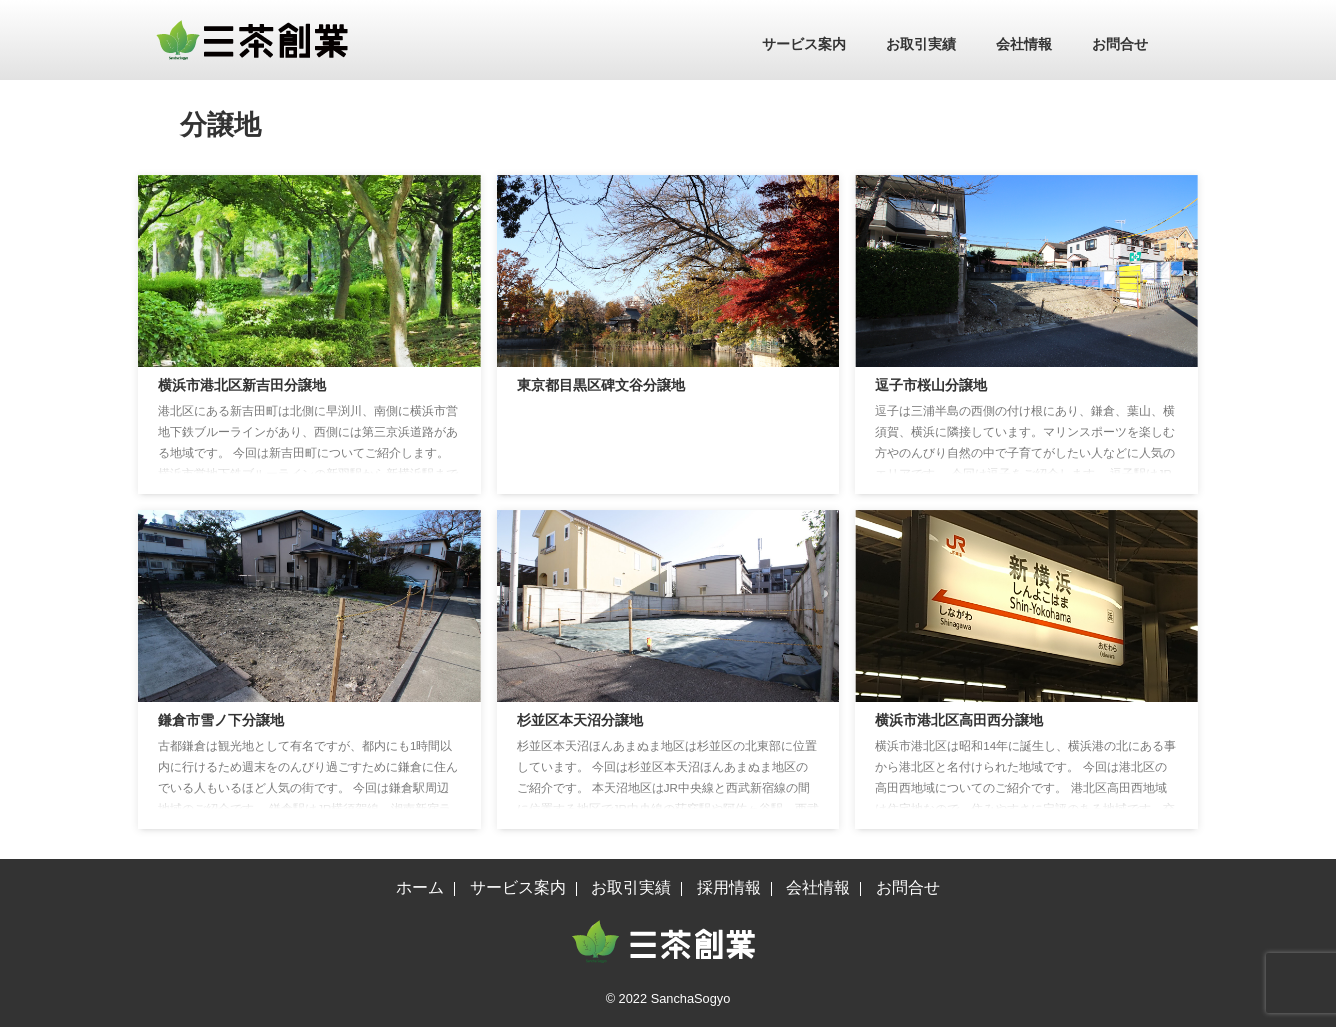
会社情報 (1024, 44)
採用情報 (729, 887)
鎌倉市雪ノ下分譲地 (221, 720)
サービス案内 (804, 44)
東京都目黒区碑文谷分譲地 (601, 385)
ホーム (420, 887)
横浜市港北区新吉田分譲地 (242, 385)
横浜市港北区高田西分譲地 (959, 720)
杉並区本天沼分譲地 (580, 720)
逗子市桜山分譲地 (931, 385)
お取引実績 (921, 44)
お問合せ (1120, 44)
